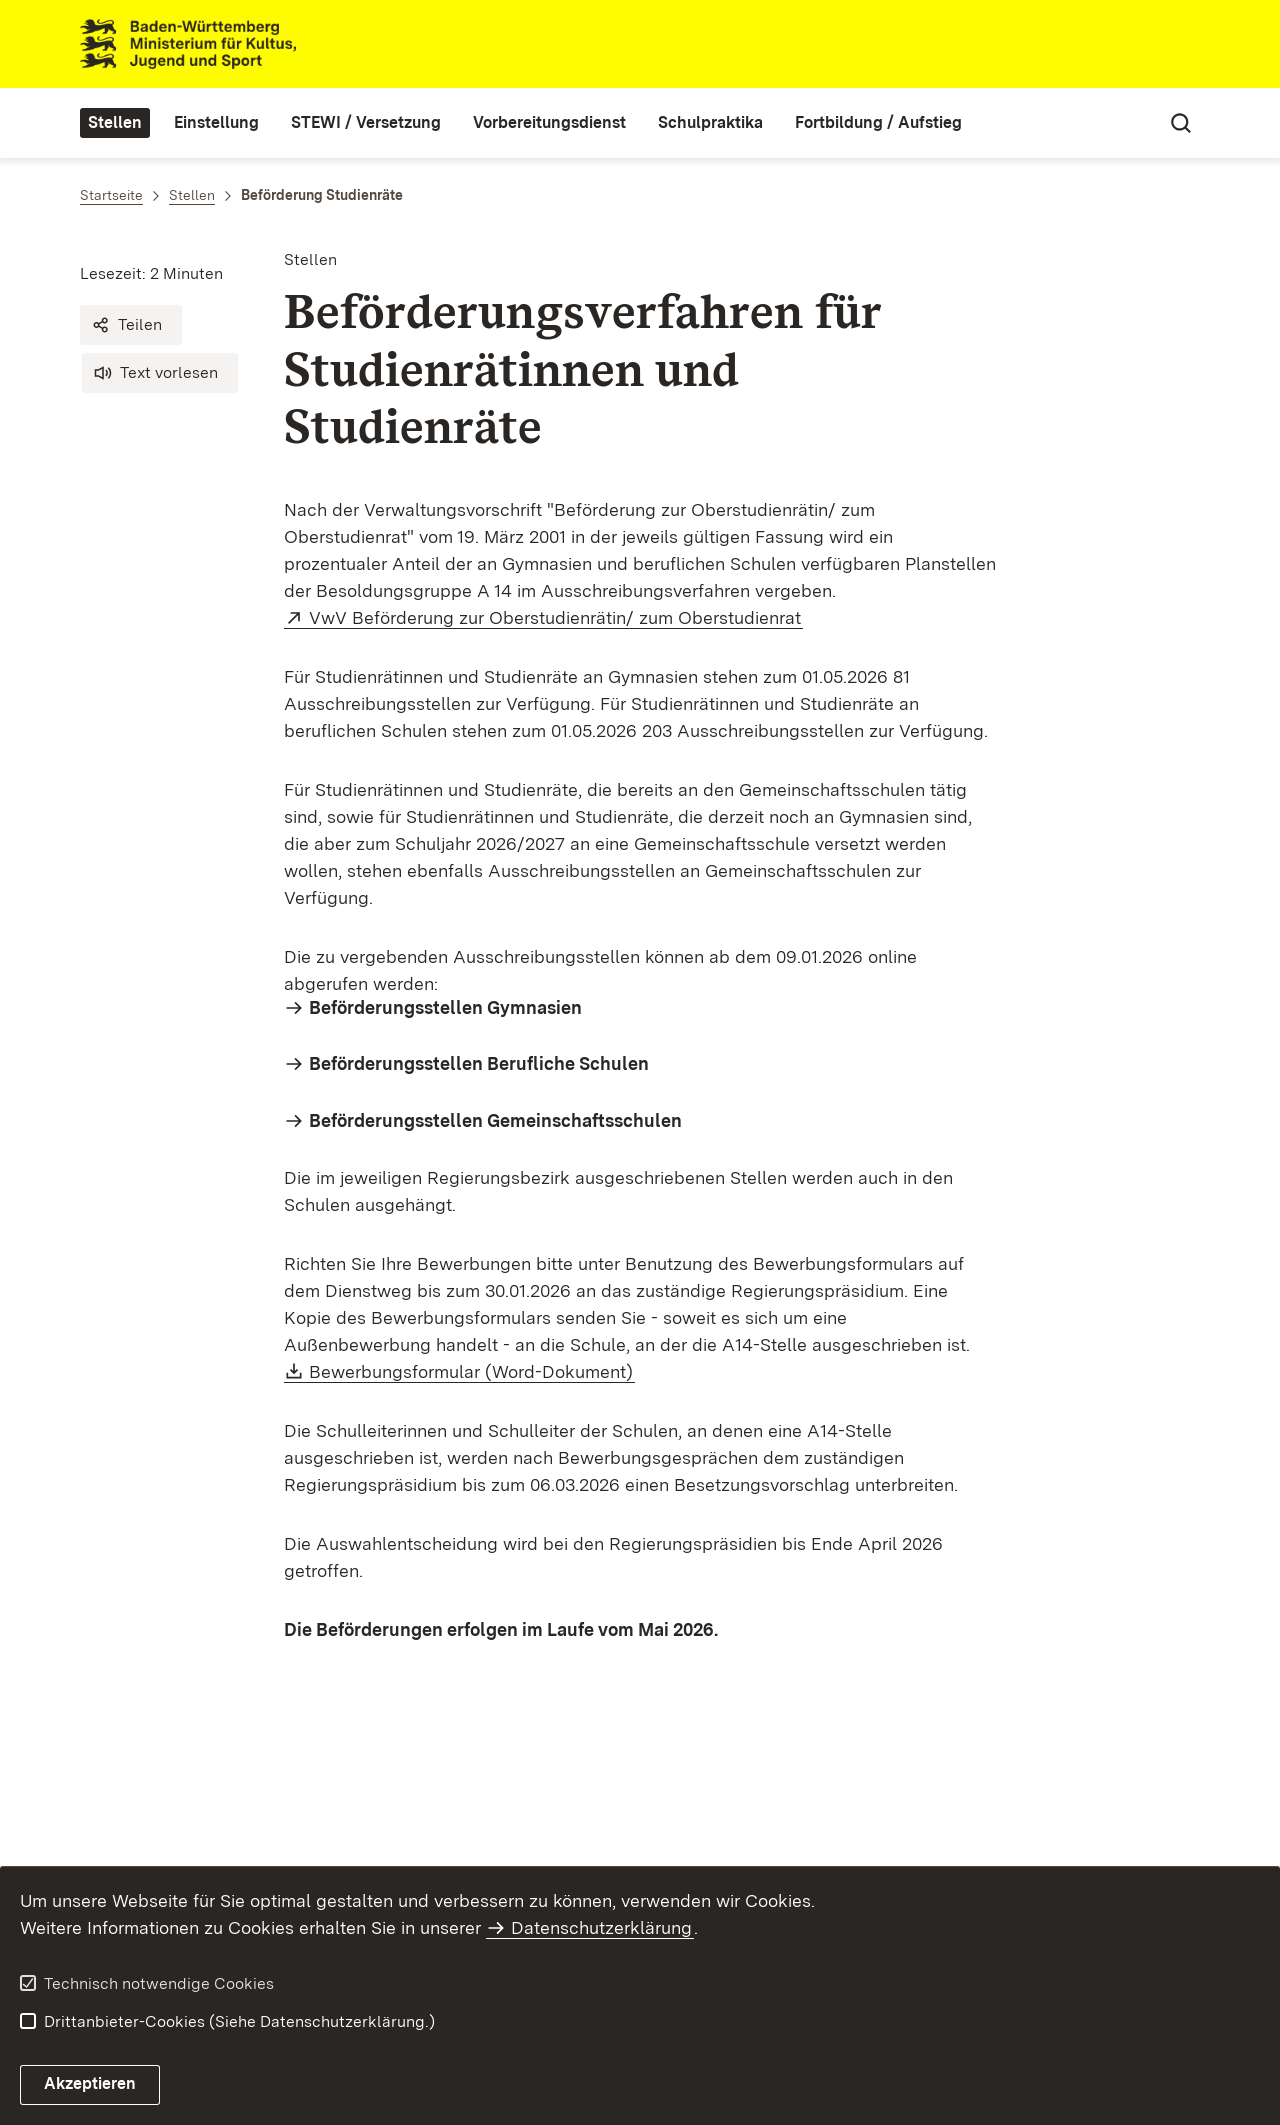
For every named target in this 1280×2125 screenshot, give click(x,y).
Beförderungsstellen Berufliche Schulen (479, 1063)
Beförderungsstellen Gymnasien (445, 1007)
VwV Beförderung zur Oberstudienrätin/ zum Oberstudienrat (556, 617)
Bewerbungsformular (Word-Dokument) (472, 1371)
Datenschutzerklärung (601, 1927)
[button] (131, 325)
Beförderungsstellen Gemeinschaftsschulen (495, 1120)
